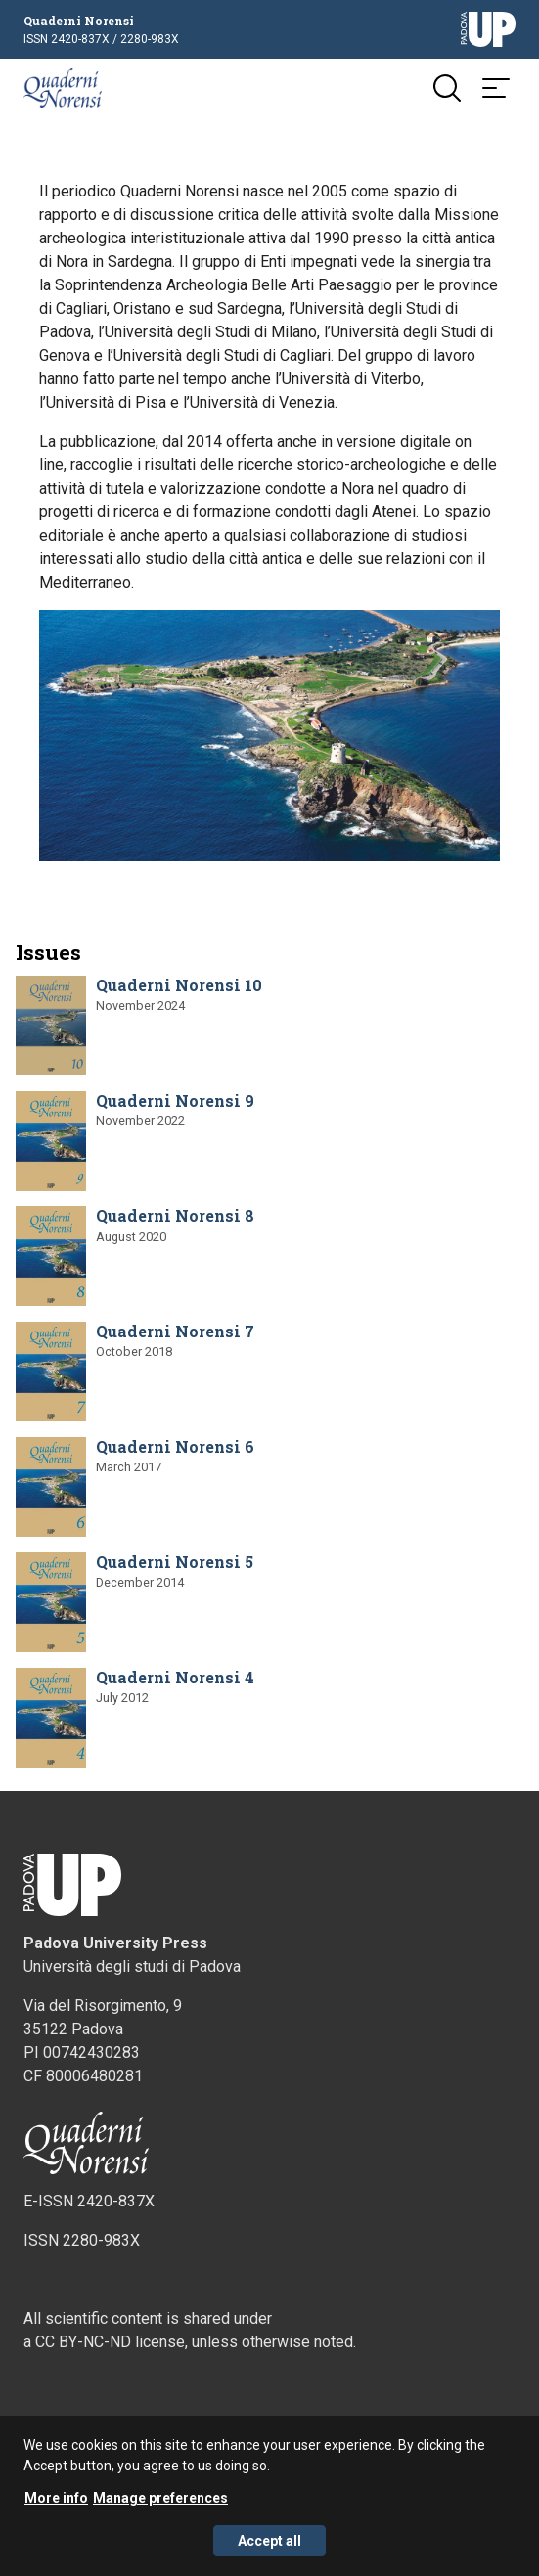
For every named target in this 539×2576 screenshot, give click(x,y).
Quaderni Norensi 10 (179, 985)
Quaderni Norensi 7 (175, 1331)
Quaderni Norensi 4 (175, 1677)
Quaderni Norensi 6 (175, 1446)
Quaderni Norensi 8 (175, 1215)
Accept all (269, 2545)
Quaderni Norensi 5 (174, 1561)
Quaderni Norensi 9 (175, 1100)
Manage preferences (160, 2502)
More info (56, 2502)
